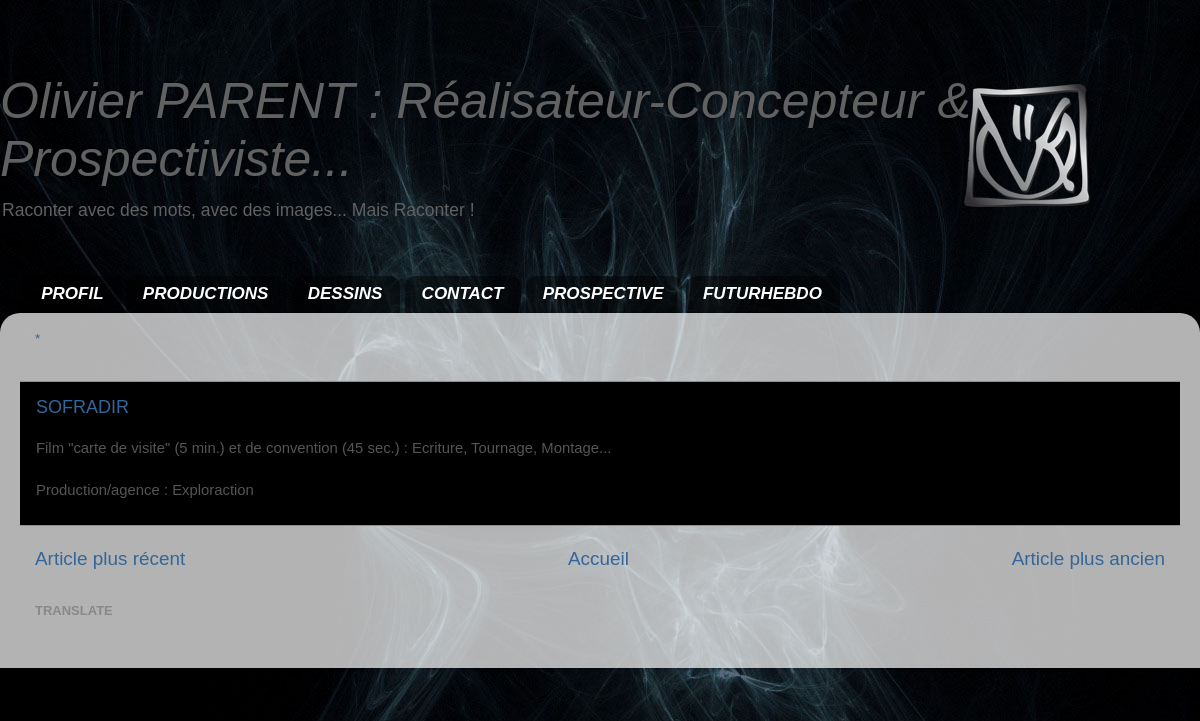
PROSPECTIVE (603, 293)
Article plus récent (110, 558)
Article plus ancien (1088, 558)
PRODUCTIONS (206, 293)
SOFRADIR (82, 407)
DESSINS (345, 293)
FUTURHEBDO (762, 293)
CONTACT (463, 293)
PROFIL (72, 293)
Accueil (598, 558)
